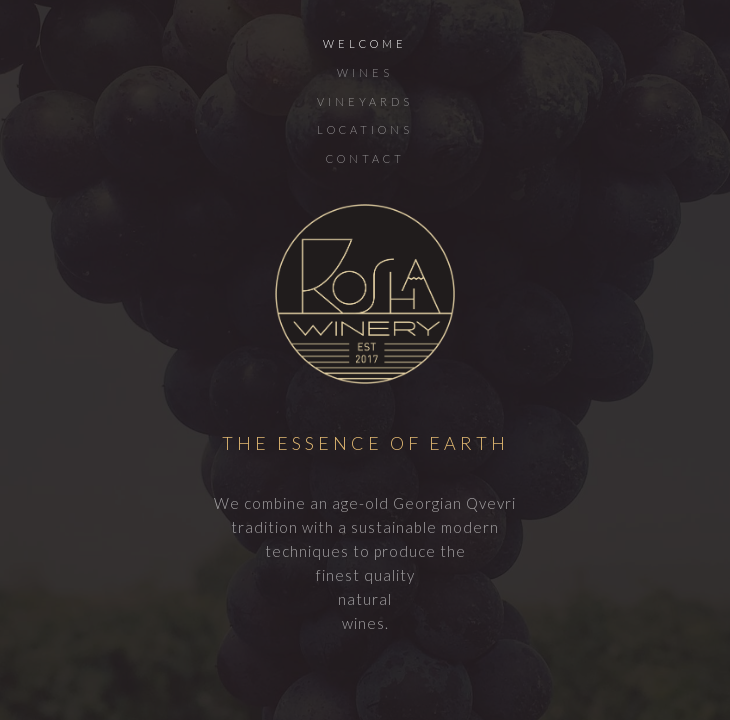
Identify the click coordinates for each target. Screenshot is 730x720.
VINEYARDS (365, 101)
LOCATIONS (365, 129)
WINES (365, 72)
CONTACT (365, 158)
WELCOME (365, 43)
